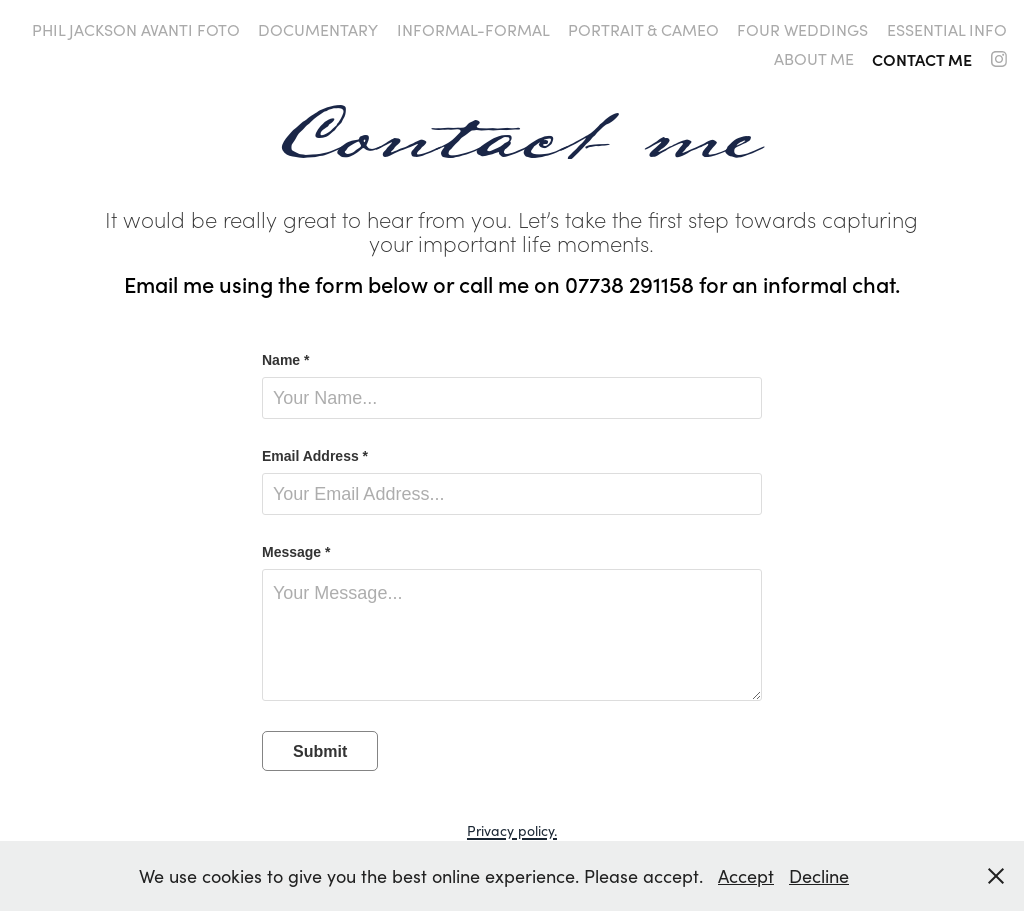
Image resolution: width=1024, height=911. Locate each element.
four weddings (802, 29)
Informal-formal (473, 29)
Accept (746, 876)
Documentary (318, 29)
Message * (296, 552)
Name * (285, 360)
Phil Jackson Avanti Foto (136, 29)
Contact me (922, 59)
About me (814, 58)
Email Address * (315, 456)
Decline (819, 876)
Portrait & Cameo (643, 29)
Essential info (947, 29)
